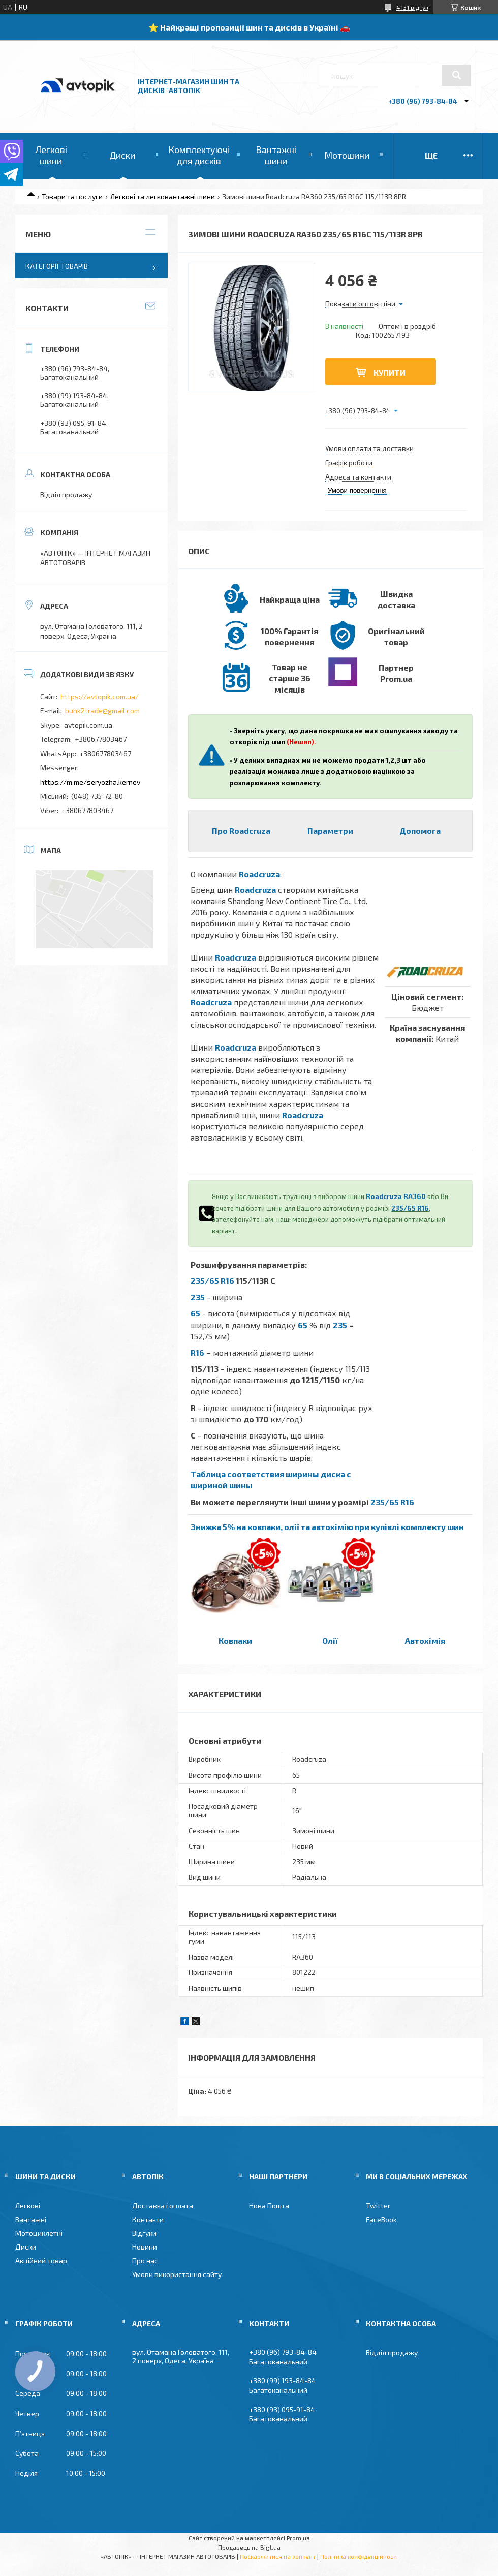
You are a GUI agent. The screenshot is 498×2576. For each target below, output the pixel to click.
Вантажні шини (276, 155)
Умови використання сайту (177, 2274)
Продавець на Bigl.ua (249, 2547)
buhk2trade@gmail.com (102, 710)
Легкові (27, 2205)
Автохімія (425, 1640)
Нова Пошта (269, 2205)
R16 (197, 1352)
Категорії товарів (56, 266)
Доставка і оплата (162, 2205)
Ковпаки (235, 1640)
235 (198, 1297)
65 (195, 1313)
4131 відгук (412, 7)
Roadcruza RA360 (396, 1196)
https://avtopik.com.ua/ (99, 696)
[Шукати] (456, 75)
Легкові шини (51, 155)
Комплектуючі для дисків (198, 155)
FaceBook (381, 2219)
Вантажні (30, 2219)
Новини (144, 2246)
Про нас (145, 2260)
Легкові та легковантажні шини (162, 196)
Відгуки (144, 2233)
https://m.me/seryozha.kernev (90, 781)
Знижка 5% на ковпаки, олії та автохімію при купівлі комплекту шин (327, 1527)
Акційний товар (41, 2260)
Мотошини (346, 155)
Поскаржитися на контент (278, 2556)
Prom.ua (298, 2537)
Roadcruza (259, 874)
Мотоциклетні (39, 2233)
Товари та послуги (72, 196)
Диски (122, 155)
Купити (390, 372)
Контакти (148, 2219)
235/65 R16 (410, 1208)
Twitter (378, 2205)
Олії (330, 1640)
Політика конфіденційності (359, 2556)
